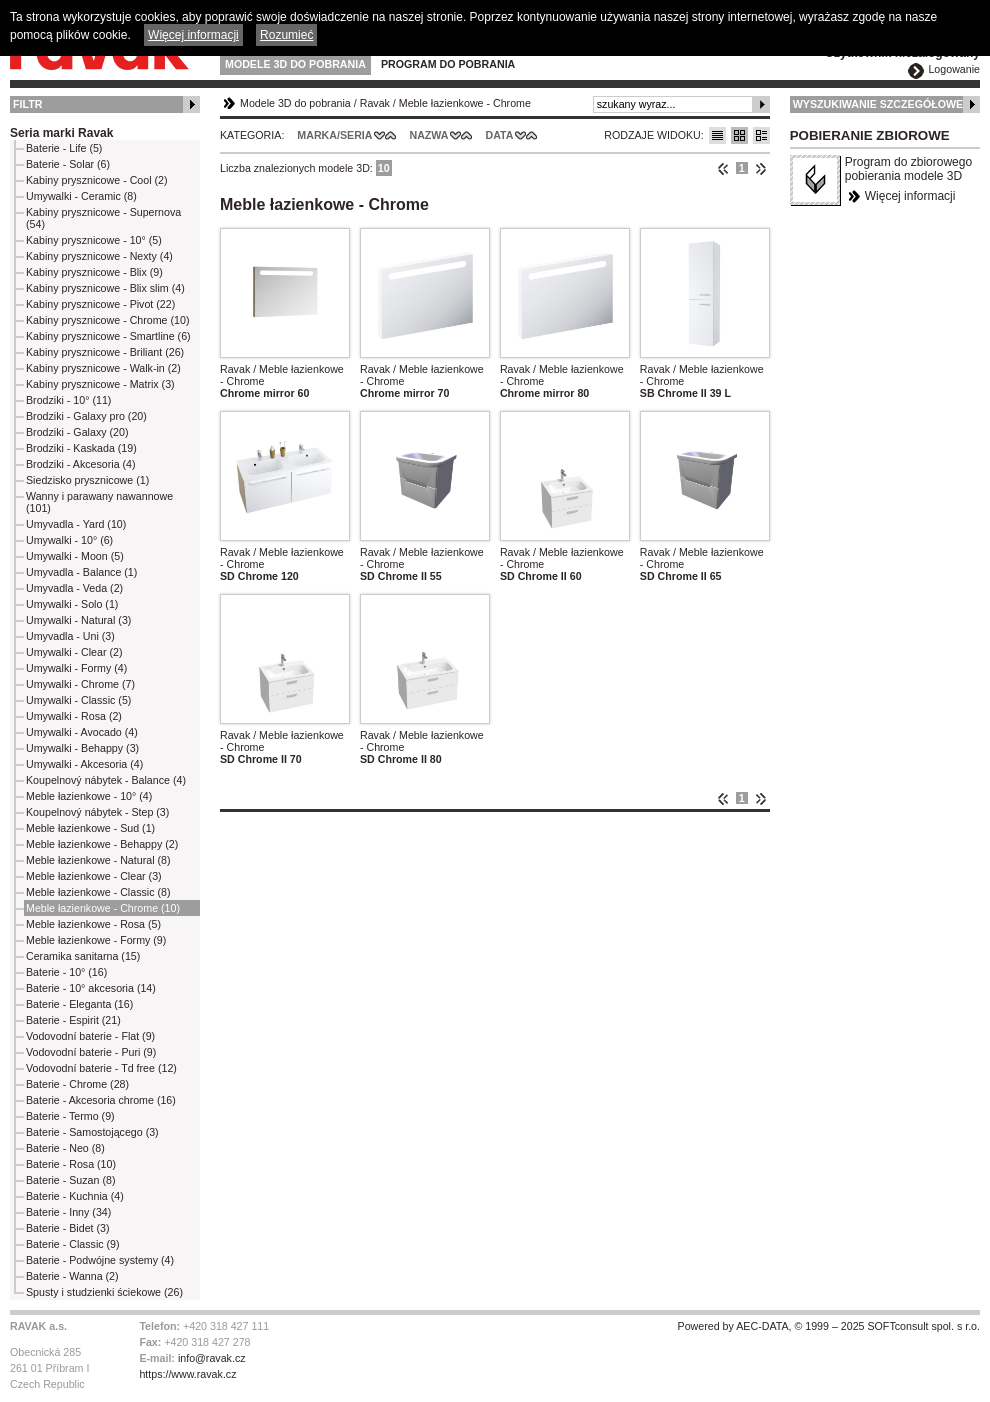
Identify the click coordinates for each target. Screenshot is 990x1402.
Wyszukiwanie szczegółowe (878, 104)
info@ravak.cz (212, 1358)
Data (500, 135)
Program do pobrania (448, 64)
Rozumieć (286, 35)
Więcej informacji (910, 196)
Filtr (27, 104)
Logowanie (954, 69)
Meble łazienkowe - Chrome (465, 103)
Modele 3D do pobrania (295, 64)
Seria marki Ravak (61, 133)
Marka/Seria (334, 135)
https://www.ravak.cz (187, 1374)
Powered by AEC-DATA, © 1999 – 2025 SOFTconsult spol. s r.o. (829, 1326)
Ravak (375, 103)
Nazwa (428, 135)
